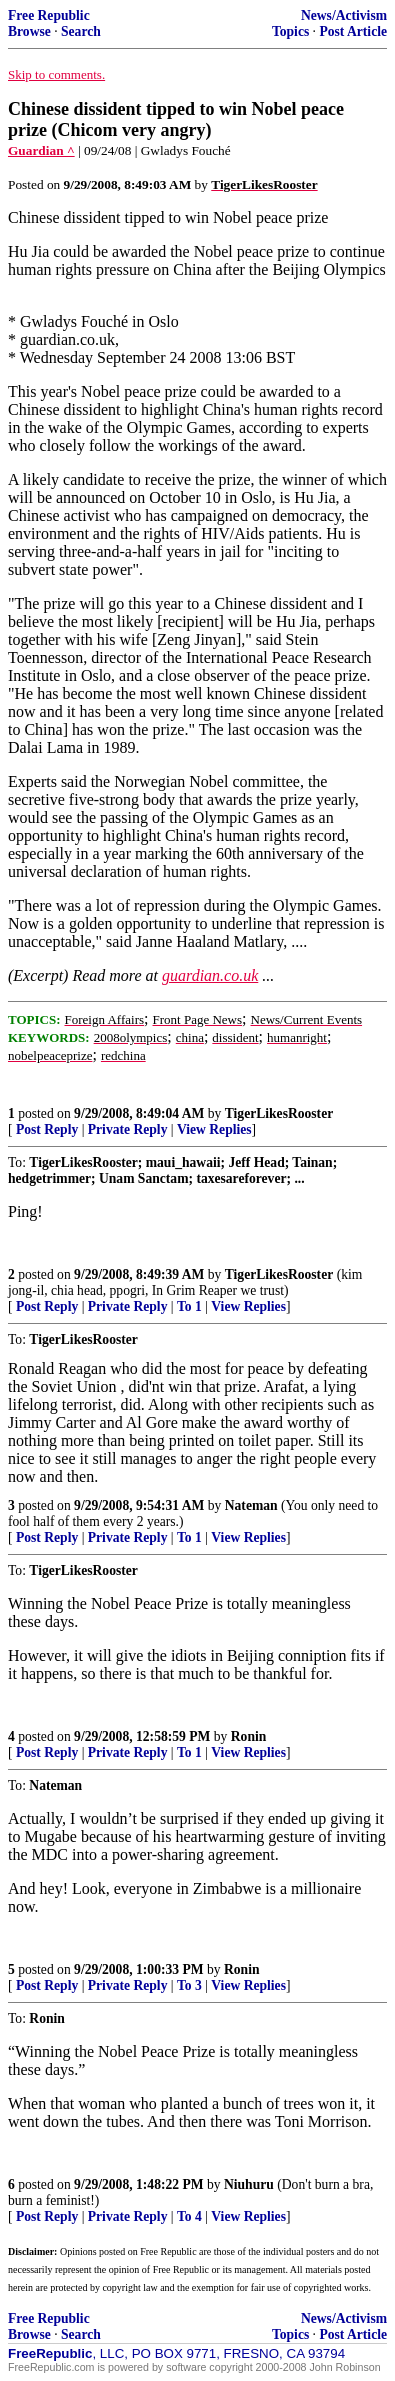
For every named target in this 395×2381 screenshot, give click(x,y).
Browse (29, 31)
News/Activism (344, 15)
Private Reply (128, 1129)
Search (81, 31)
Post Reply (47, 1129)
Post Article (353, 31)
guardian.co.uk (210, 975)
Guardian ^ (41, 150)
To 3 (189, 1985)
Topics (290, 31)
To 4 (189, 2216)
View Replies (214, 1129)
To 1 (189, 1306)
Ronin (249, 1736)
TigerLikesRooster (279, 1113)
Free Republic (49, 15)
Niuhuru (249, 2184)
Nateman (251, 1505)
